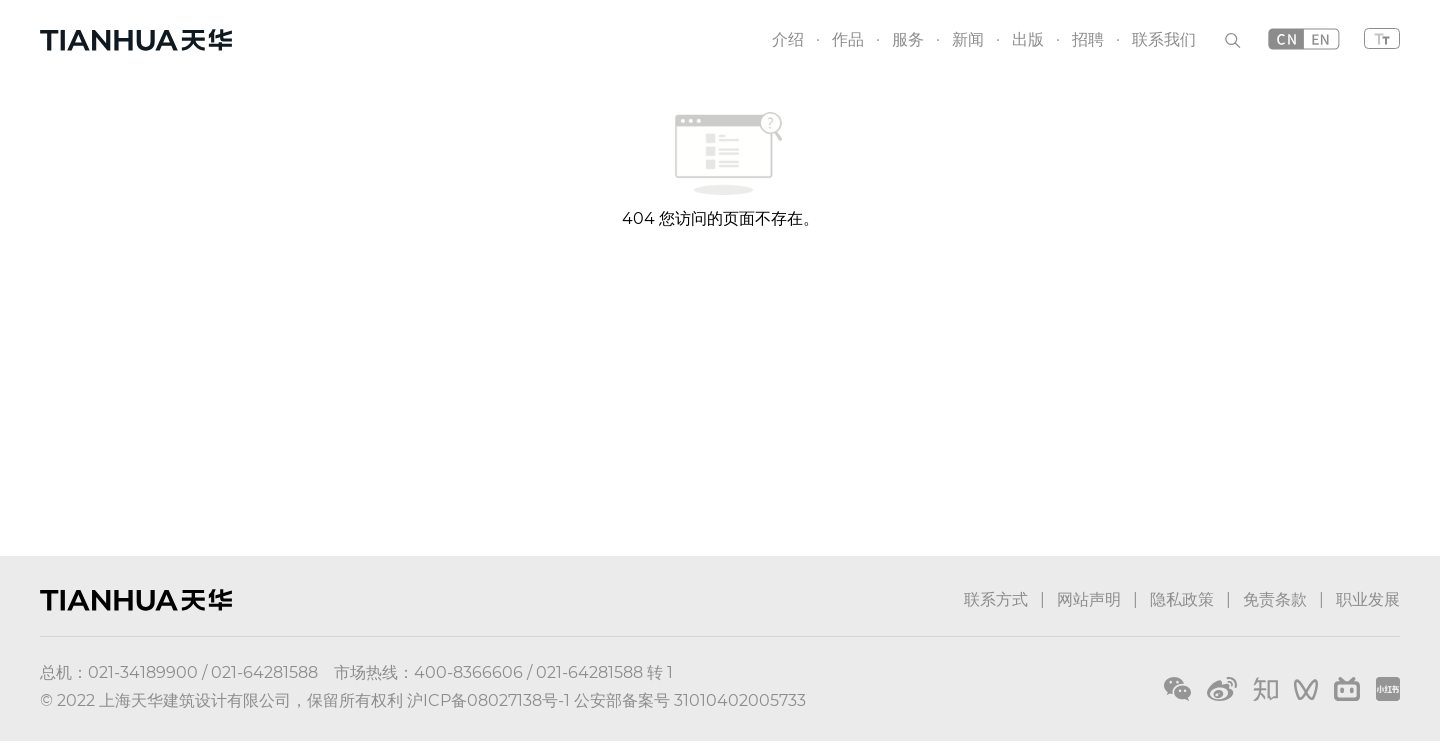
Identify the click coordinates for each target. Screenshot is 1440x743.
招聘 (1088, 39)
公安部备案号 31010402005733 (690, 700)
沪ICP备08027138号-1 (488, 700)
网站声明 (1089, 599)
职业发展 (1368, 599)
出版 (1028, 39)
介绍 (788, 39)
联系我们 (1164, 39)
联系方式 (996, 599)
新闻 (968, 39)
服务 (908, 39)
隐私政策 (1182, 599)
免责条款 (1275, 599)
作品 (848, 39)
